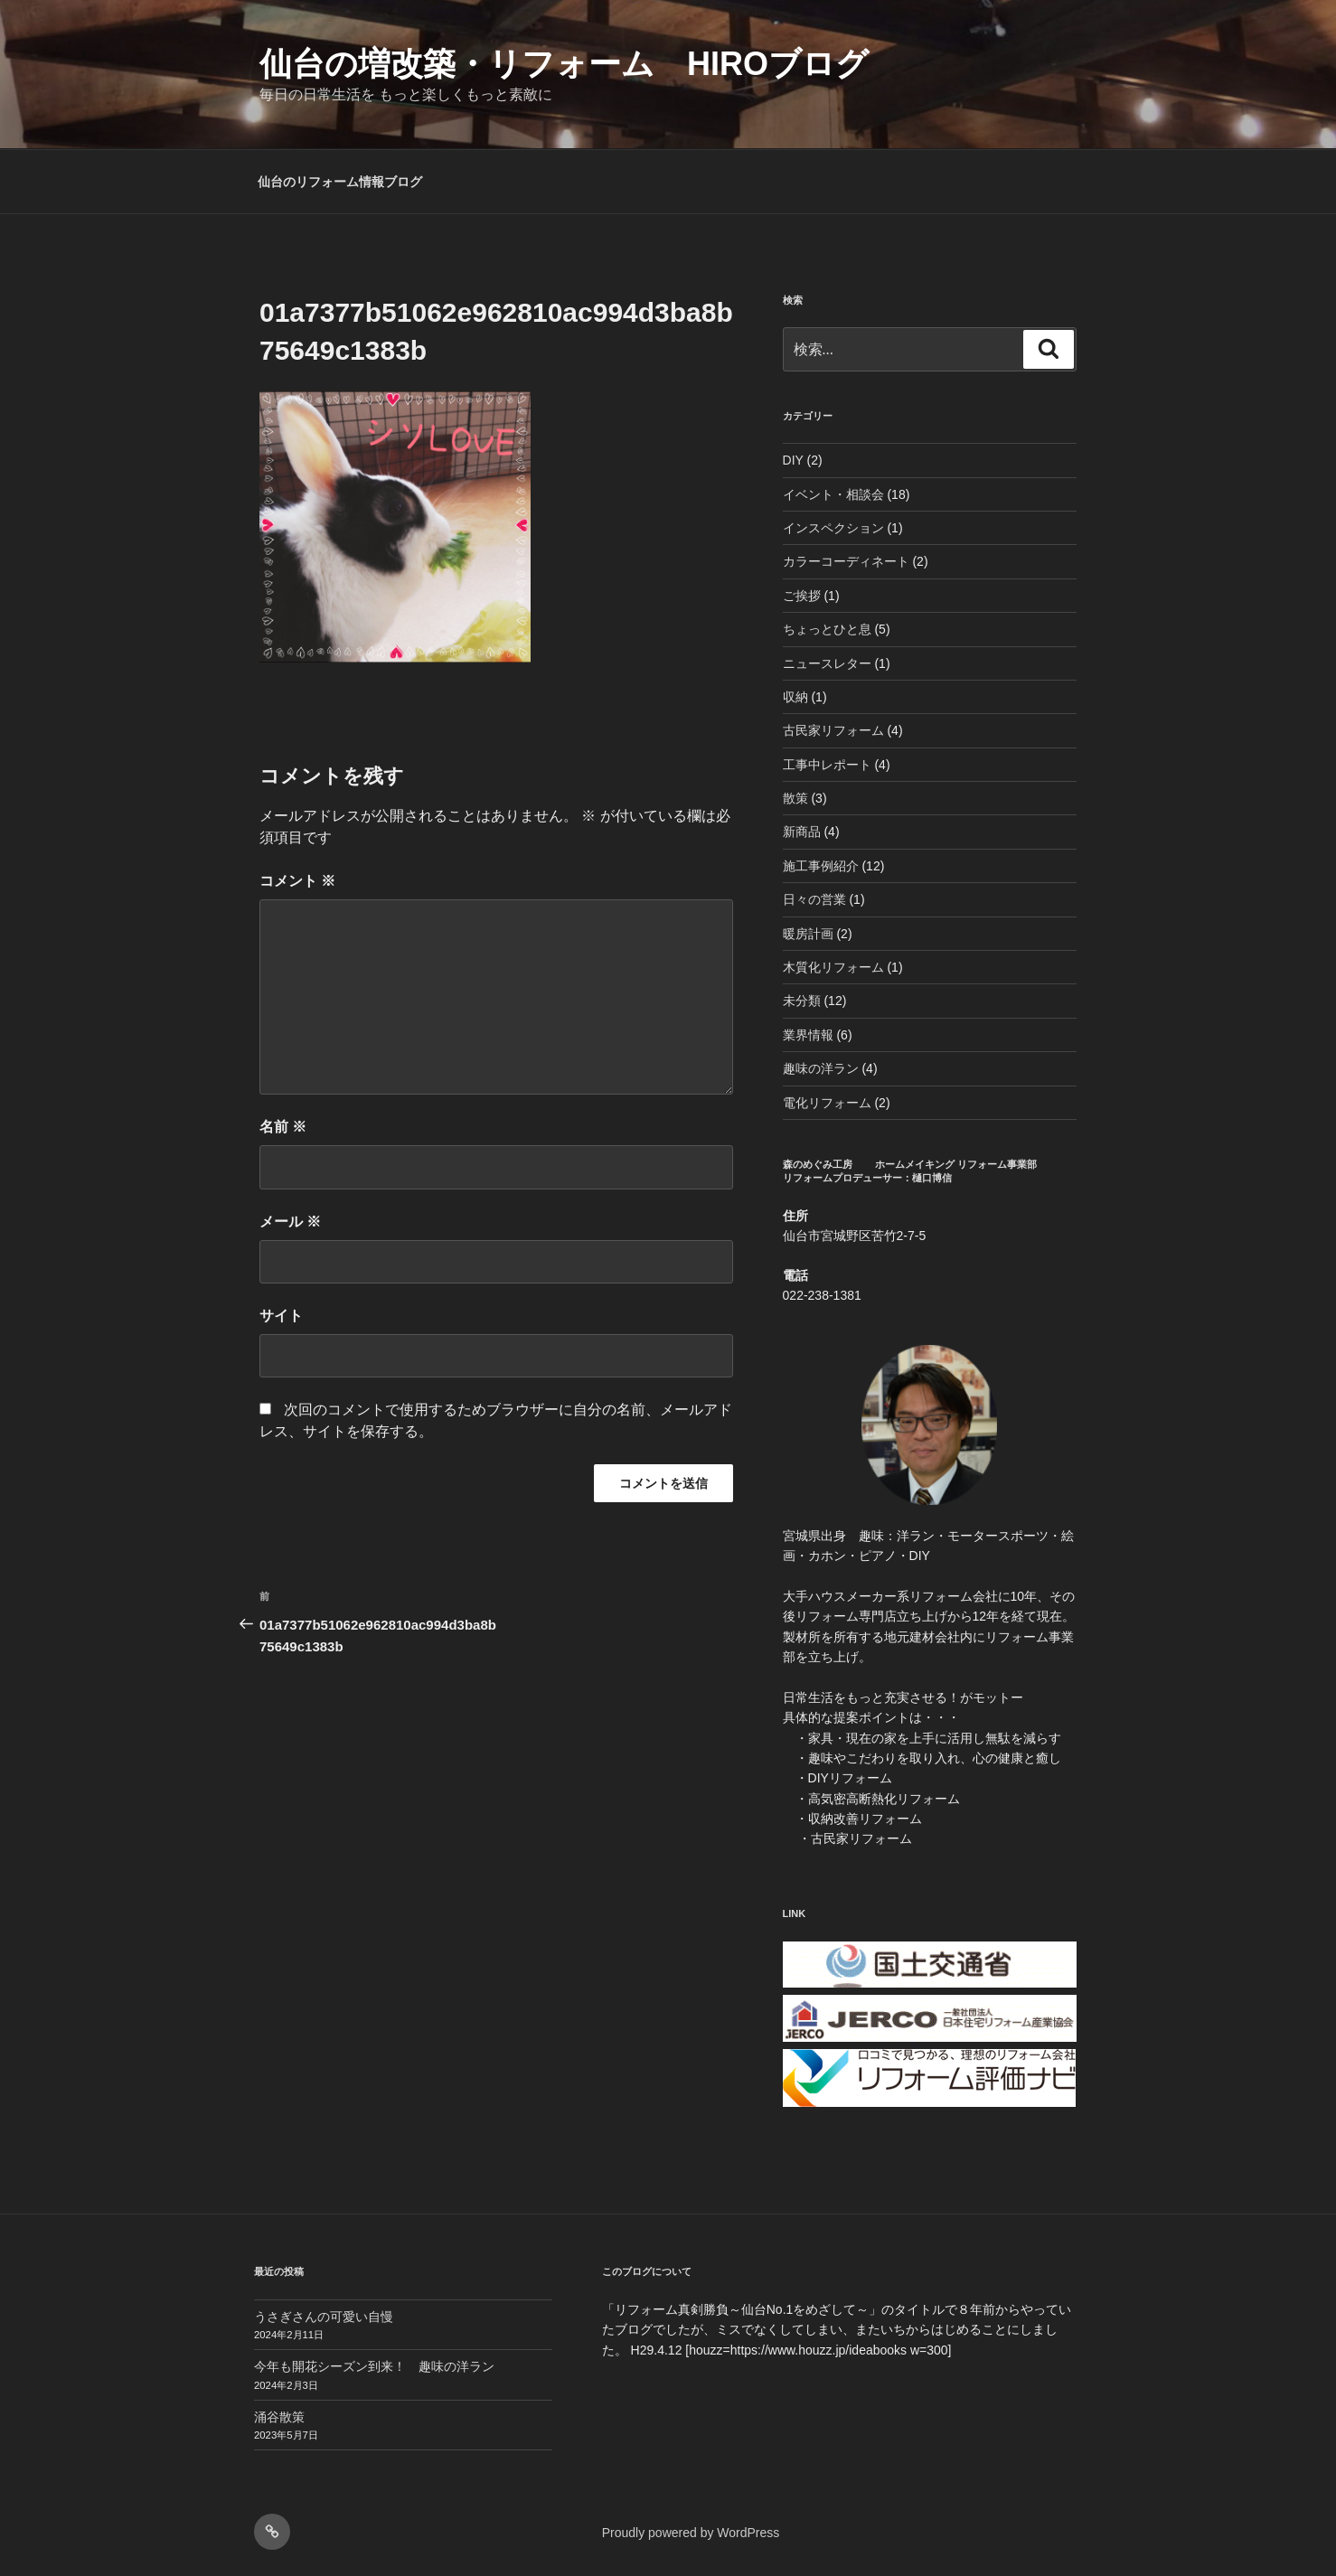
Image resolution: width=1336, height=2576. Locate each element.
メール (290, 1221)
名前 (282, 1126)
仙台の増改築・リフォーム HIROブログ (564, 63)
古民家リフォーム (833, 730)
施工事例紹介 (821, 866)
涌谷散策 (279, 2417)
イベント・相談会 (833, 494)
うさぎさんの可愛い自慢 (323, 2316)
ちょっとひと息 (827, 629)
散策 (795, 798)
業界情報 (808, 1035)
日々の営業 (814, 899)
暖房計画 (808, 933)
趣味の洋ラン (821, 1068)
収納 (795, 697)
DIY (793, 460)
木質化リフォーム (833, 967)
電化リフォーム (827, 1102)
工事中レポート (827, 764)
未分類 (802, 1000)
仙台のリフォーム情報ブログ (340, 181)
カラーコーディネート (846, 561)
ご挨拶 (802, 595)
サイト (281, 1315)
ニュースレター (827, 663)
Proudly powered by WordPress (691, 2532)
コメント (297, 880)
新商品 (802, 831)
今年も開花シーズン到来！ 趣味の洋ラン (374, 2366)
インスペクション (833, 528)
